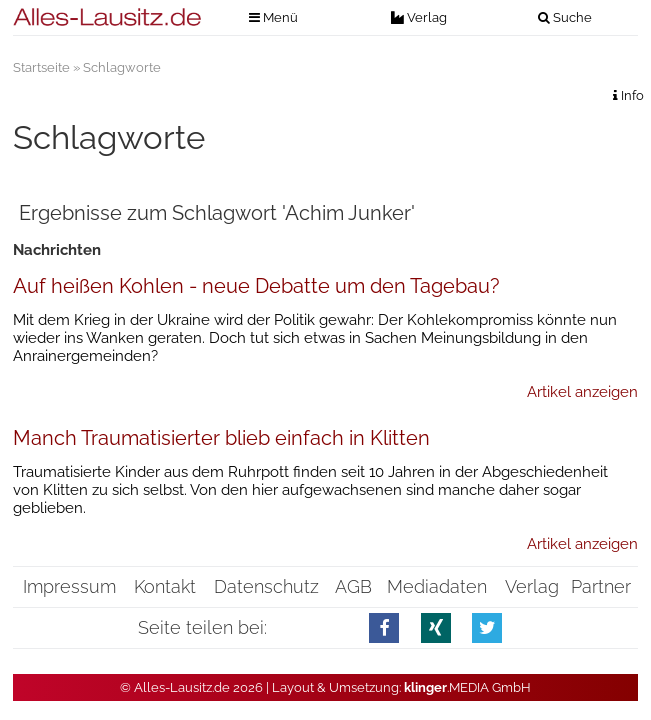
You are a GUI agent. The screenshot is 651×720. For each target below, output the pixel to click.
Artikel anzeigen (582, 392)
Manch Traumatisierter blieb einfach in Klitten (221, 438)
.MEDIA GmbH (467, 687)
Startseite (41, 67)
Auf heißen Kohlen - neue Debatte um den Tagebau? (256, 286)
